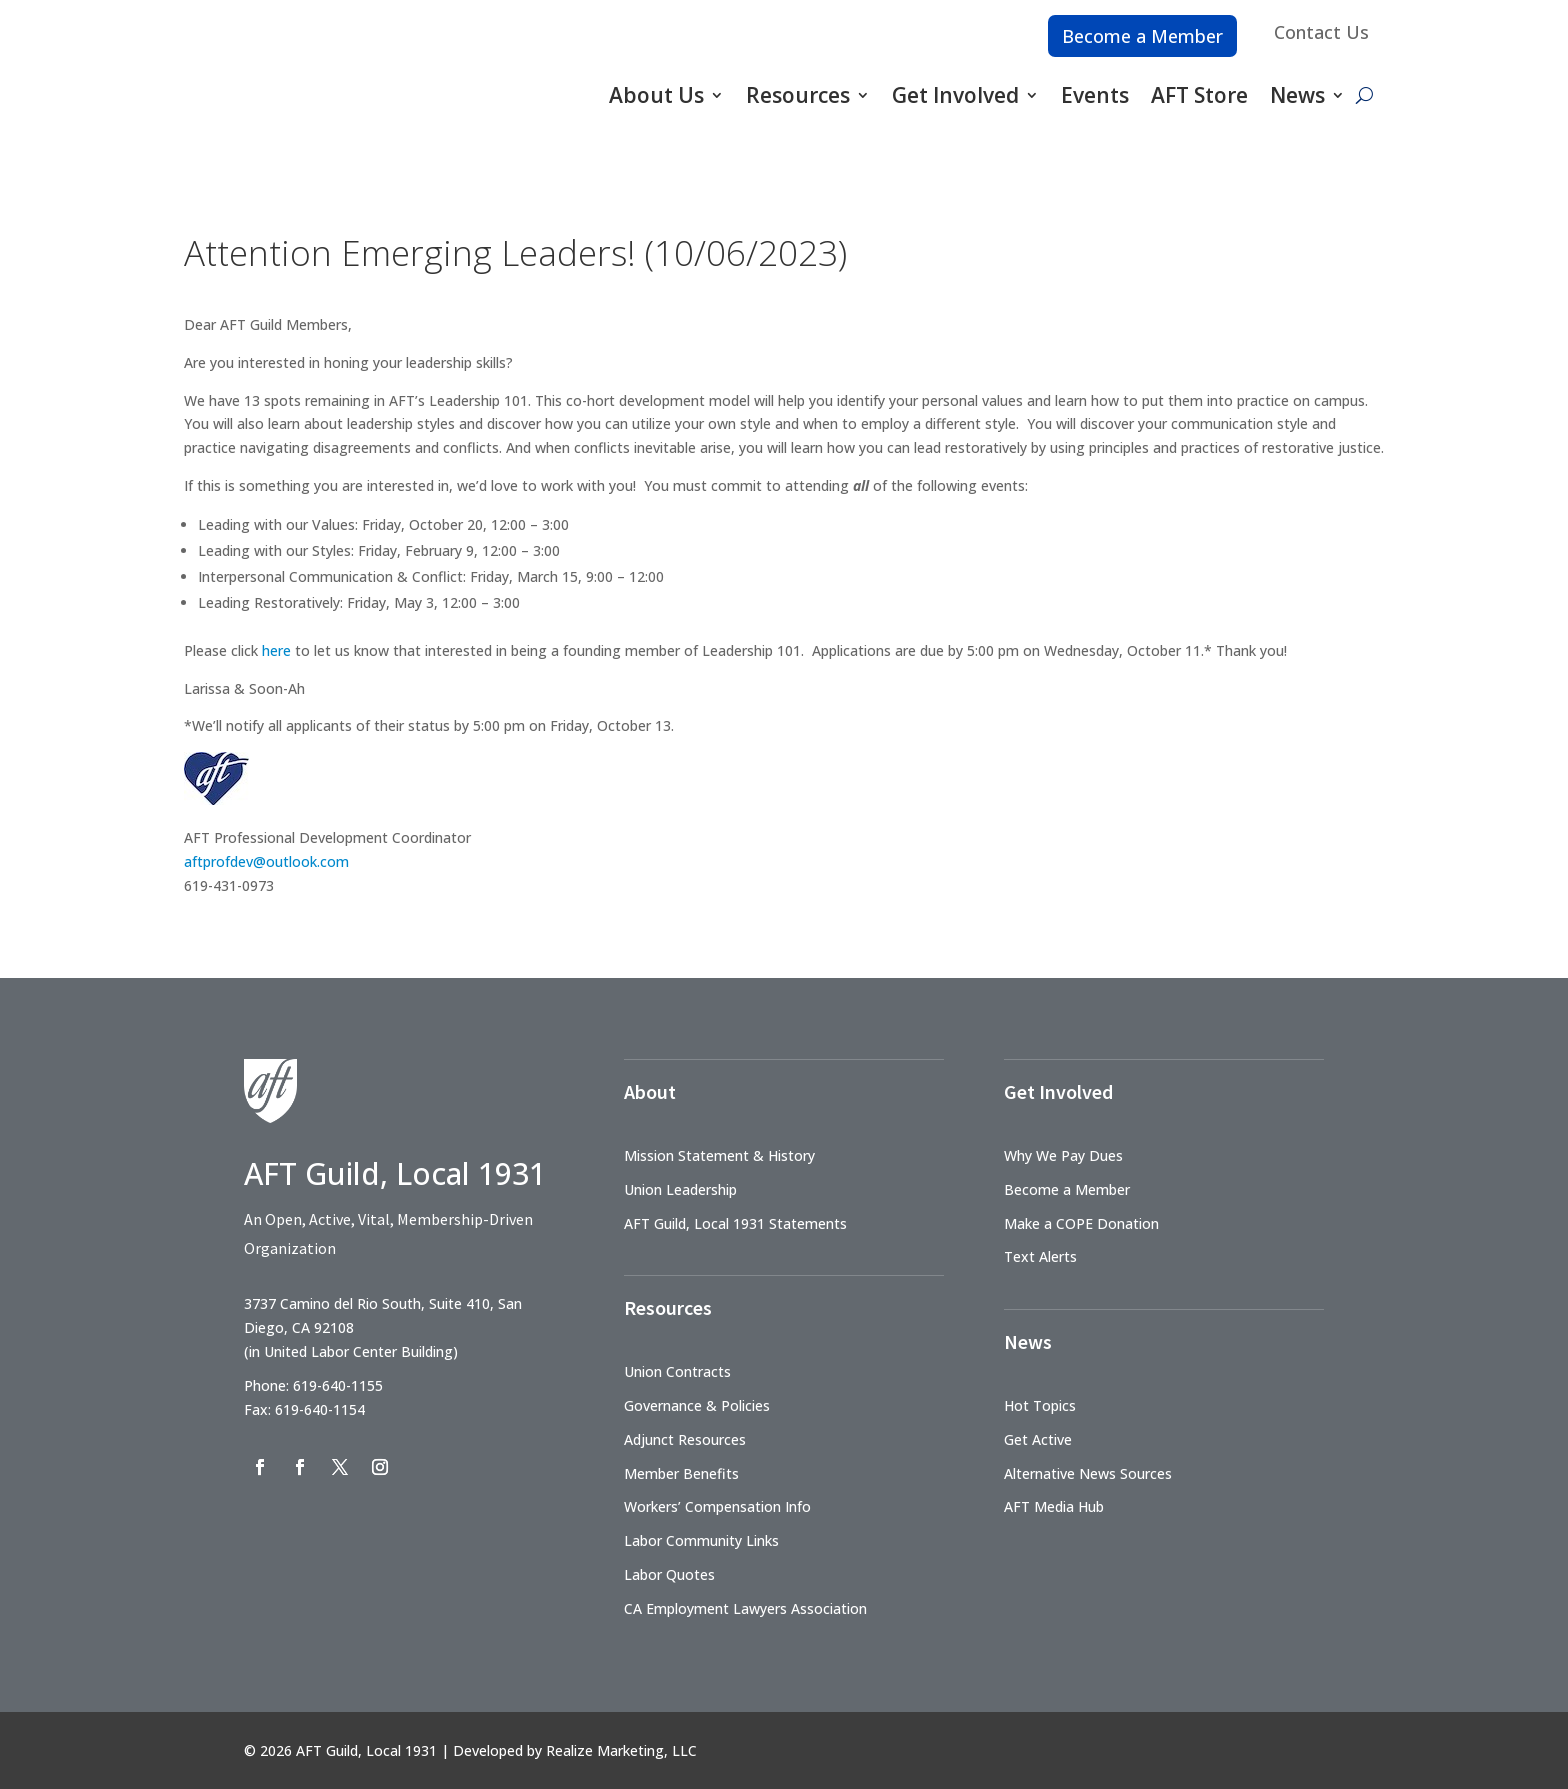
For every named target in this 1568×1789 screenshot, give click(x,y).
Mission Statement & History (719, 1155)
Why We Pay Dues (1063, 1155)
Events (1095, 95)
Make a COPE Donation (1081, 1223)
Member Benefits (681, 1473)
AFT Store (1199, 95)
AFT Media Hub (1054, 1506)
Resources (798, 95)
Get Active (1038, 1439)
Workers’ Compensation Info (717, 1506)
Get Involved (955, 95)
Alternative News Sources (1088, 1473)
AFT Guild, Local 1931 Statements (735, 1223)
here (276, 650)
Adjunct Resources (685, 1439)
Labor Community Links (701, 1540)
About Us (656, 95)
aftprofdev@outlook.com (266, 861)
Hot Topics (1040, 1405)
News (1297, 95)
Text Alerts (1040, 1256)
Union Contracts (677, 1371)
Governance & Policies (697, 1405)
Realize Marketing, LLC (621, 1750)
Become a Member (1142, 36)
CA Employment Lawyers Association (745, 1608)
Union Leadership (680, 1189)
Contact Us (1321, 32)
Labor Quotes (669, 1574)
